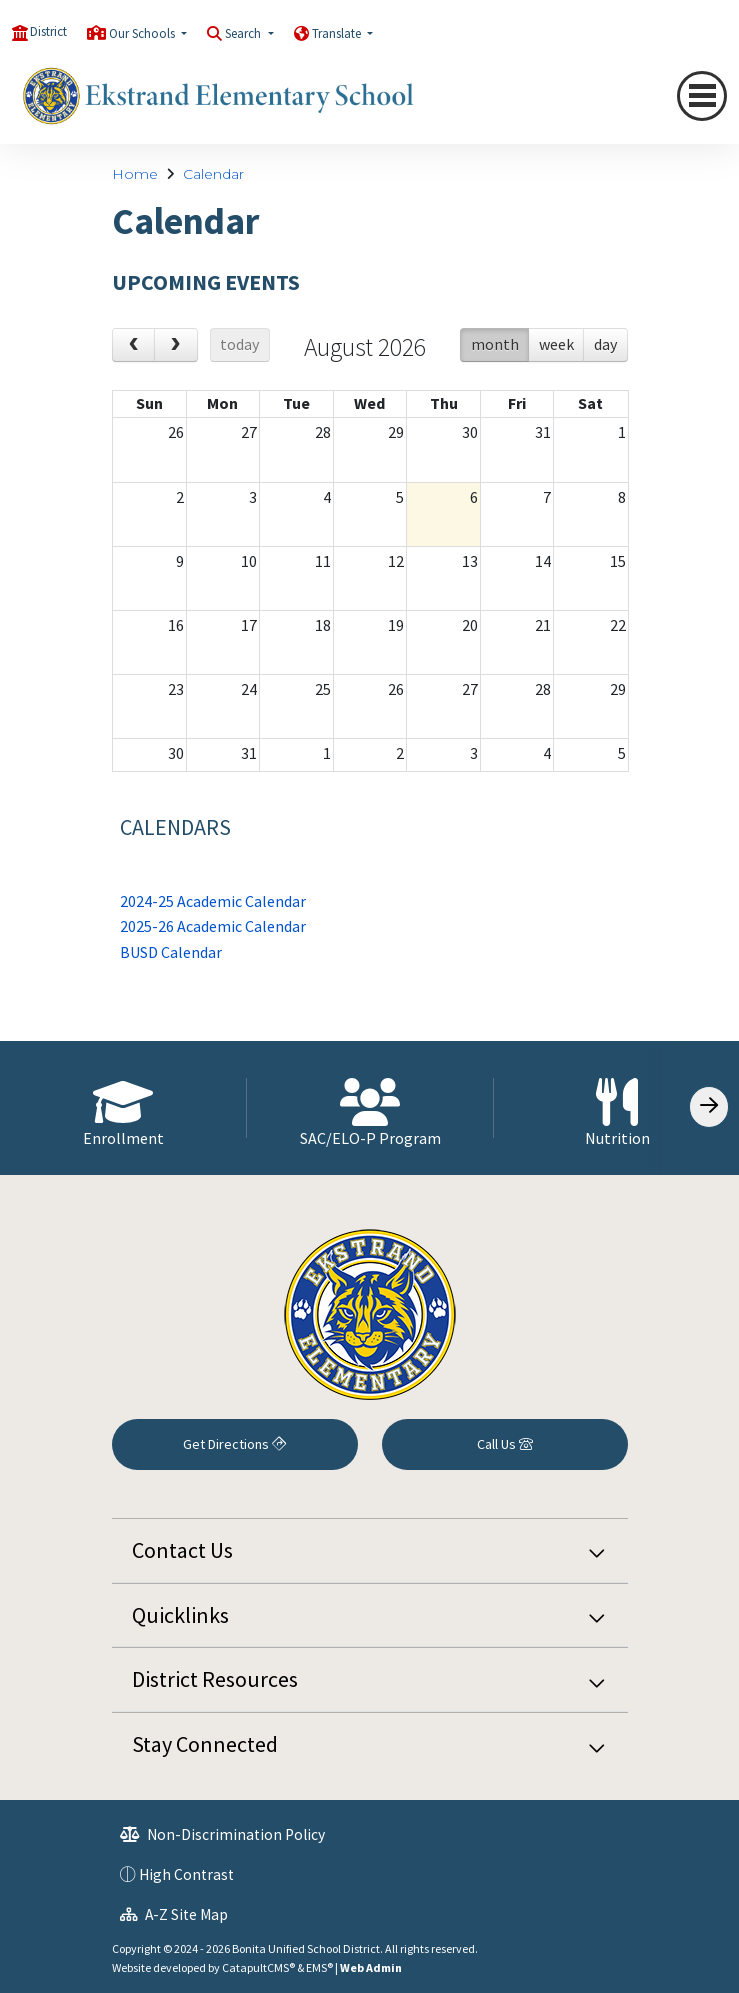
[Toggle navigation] (702, 96)
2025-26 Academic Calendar (213, 926)
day (605, 344)
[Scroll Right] (709, 1106)
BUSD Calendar (171, 952)
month (495, 344)
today (239, 344)
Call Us (505, 1444)
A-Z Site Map (174, 1914)
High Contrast (186, 1874)
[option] (123, 1108)
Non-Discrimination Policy (222, 1834)
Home (135, 174)
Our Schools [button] (143, 33)
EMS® (319, 1967)
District (48, 31)
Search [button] (244, 33)
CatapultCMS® (258, 1967)
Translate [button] (338, 33)
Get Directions (234, 1444)
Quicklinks (180, 1615)
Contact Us (182, 1550)
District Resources (215, 1679)
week (556, 344)
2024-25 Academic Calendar (213, 901)
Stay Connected (205, 1744)
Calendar (213, 174)
